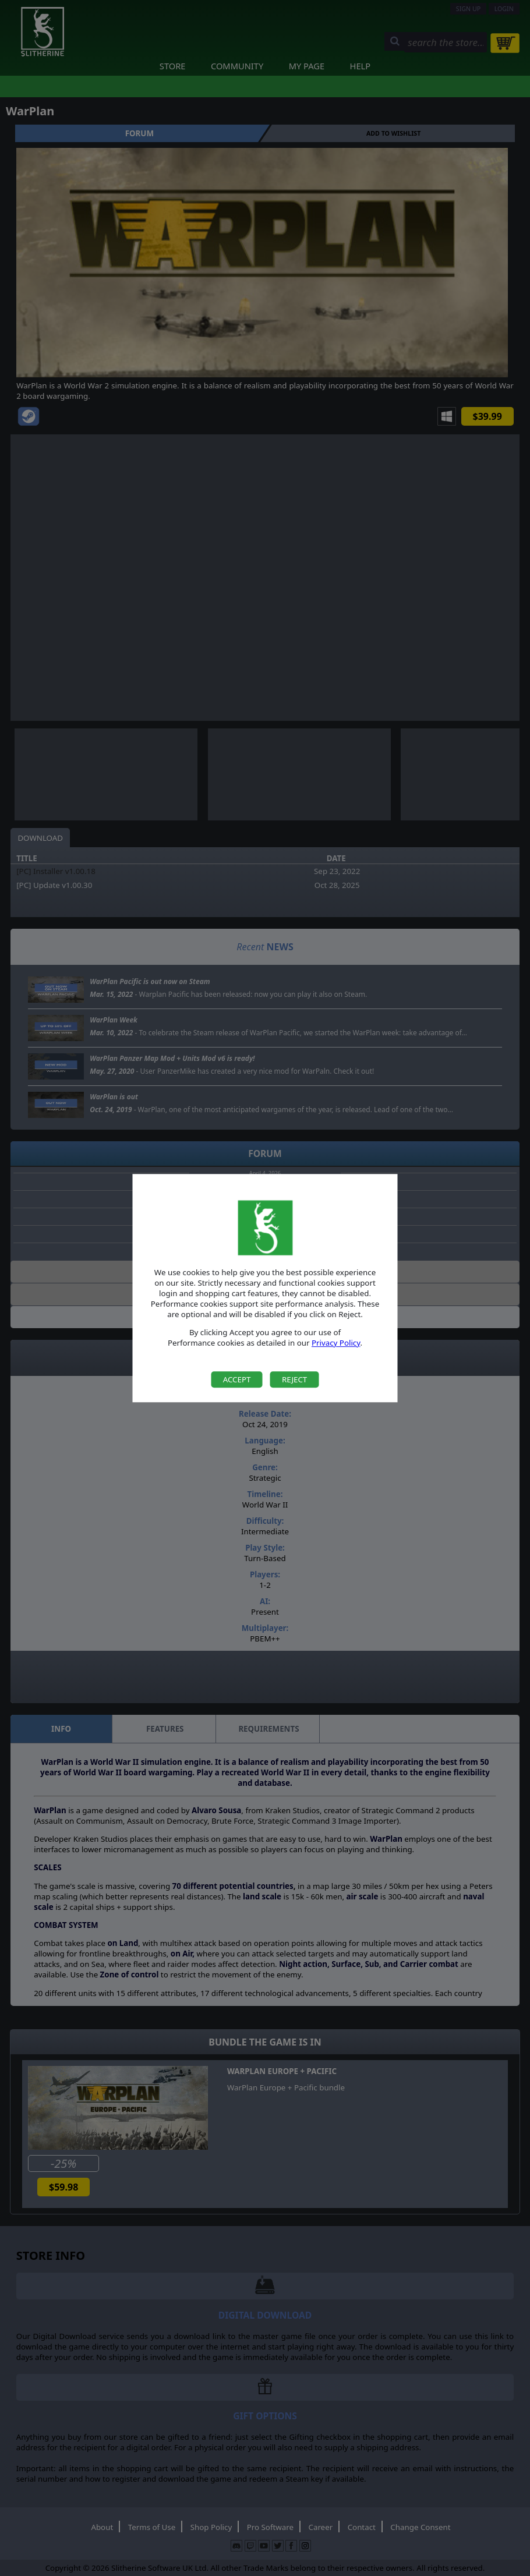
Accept (237, 1379)
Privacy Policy (336, 1342)
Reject (294, 1379)
